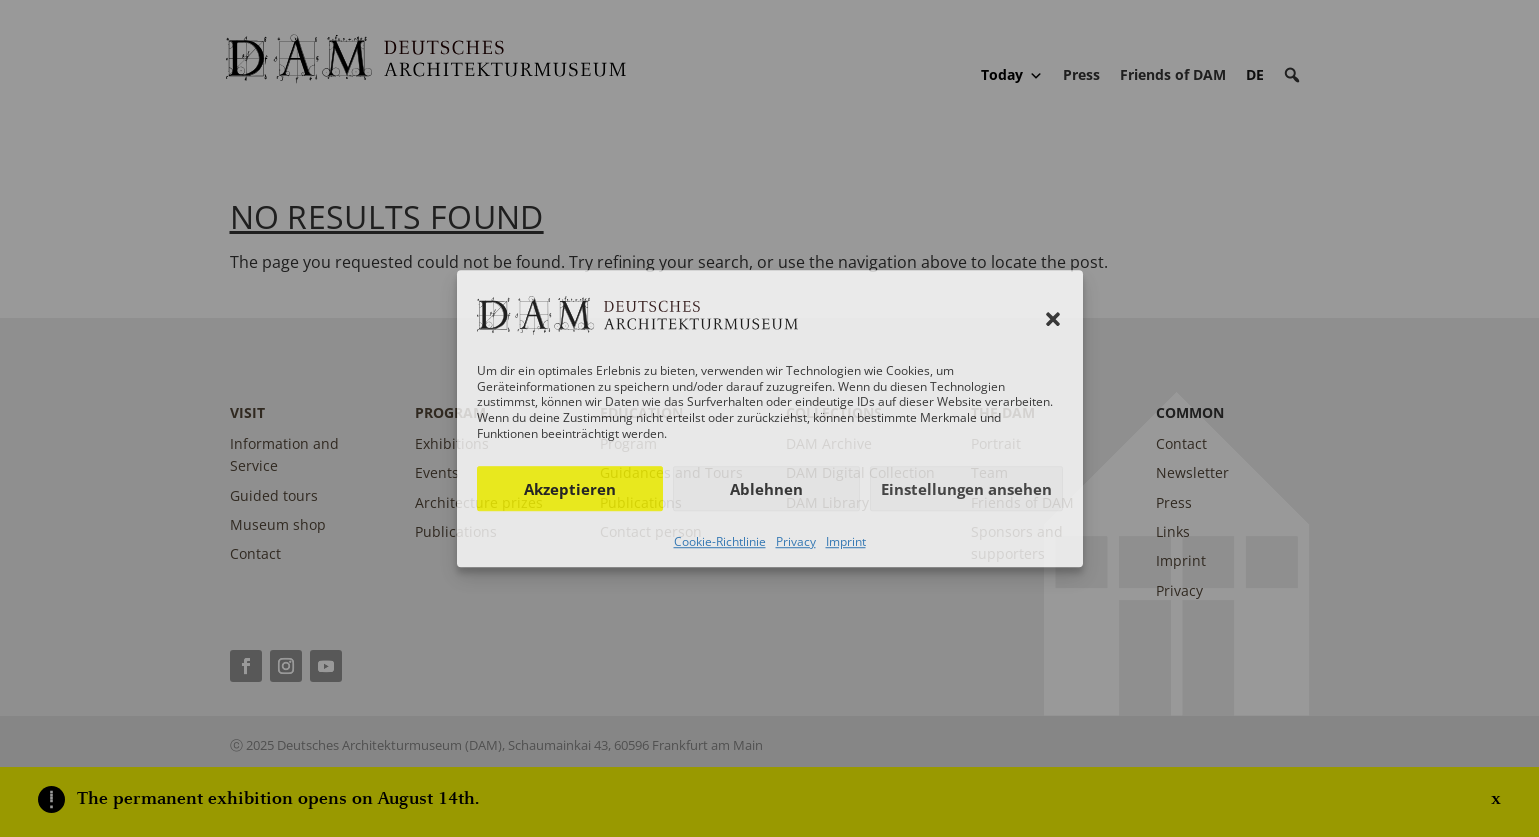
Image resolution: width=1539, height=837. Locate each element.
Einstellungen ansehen (966, 489)
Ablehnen (766, 489)
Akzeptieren (570, 489)
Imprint (846, 541)
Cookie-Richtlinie (720, 541)
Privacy (796, 541)
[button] (1053, 319)
